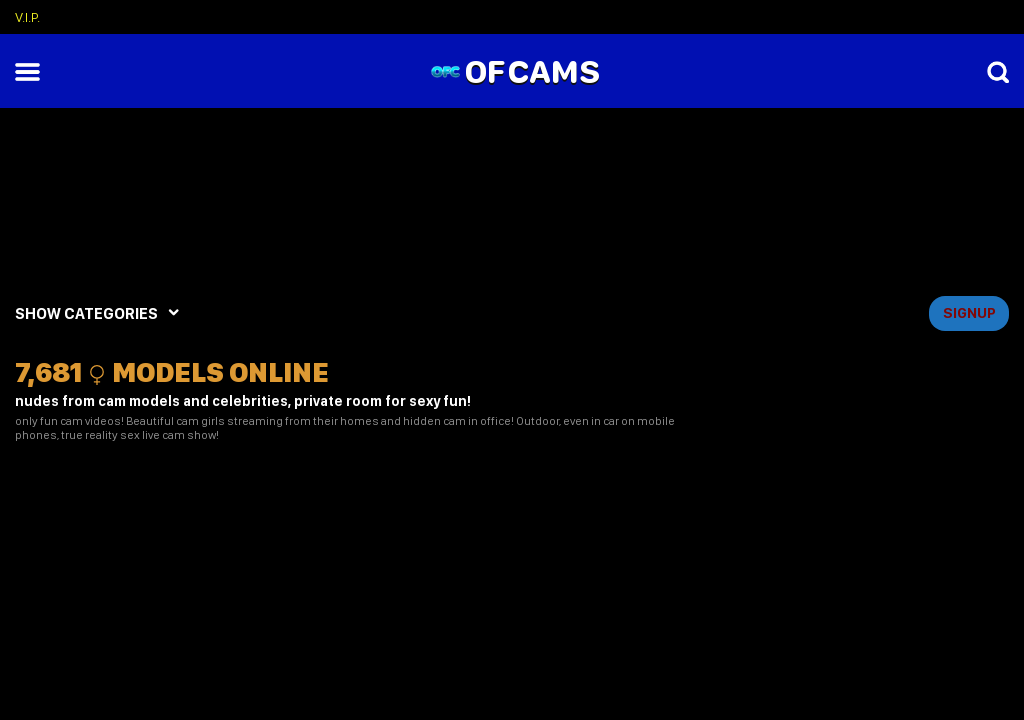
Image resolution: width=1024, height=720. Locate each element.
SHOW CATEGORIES (86, 313)
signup (969, 313)
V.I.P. (27, 17)
